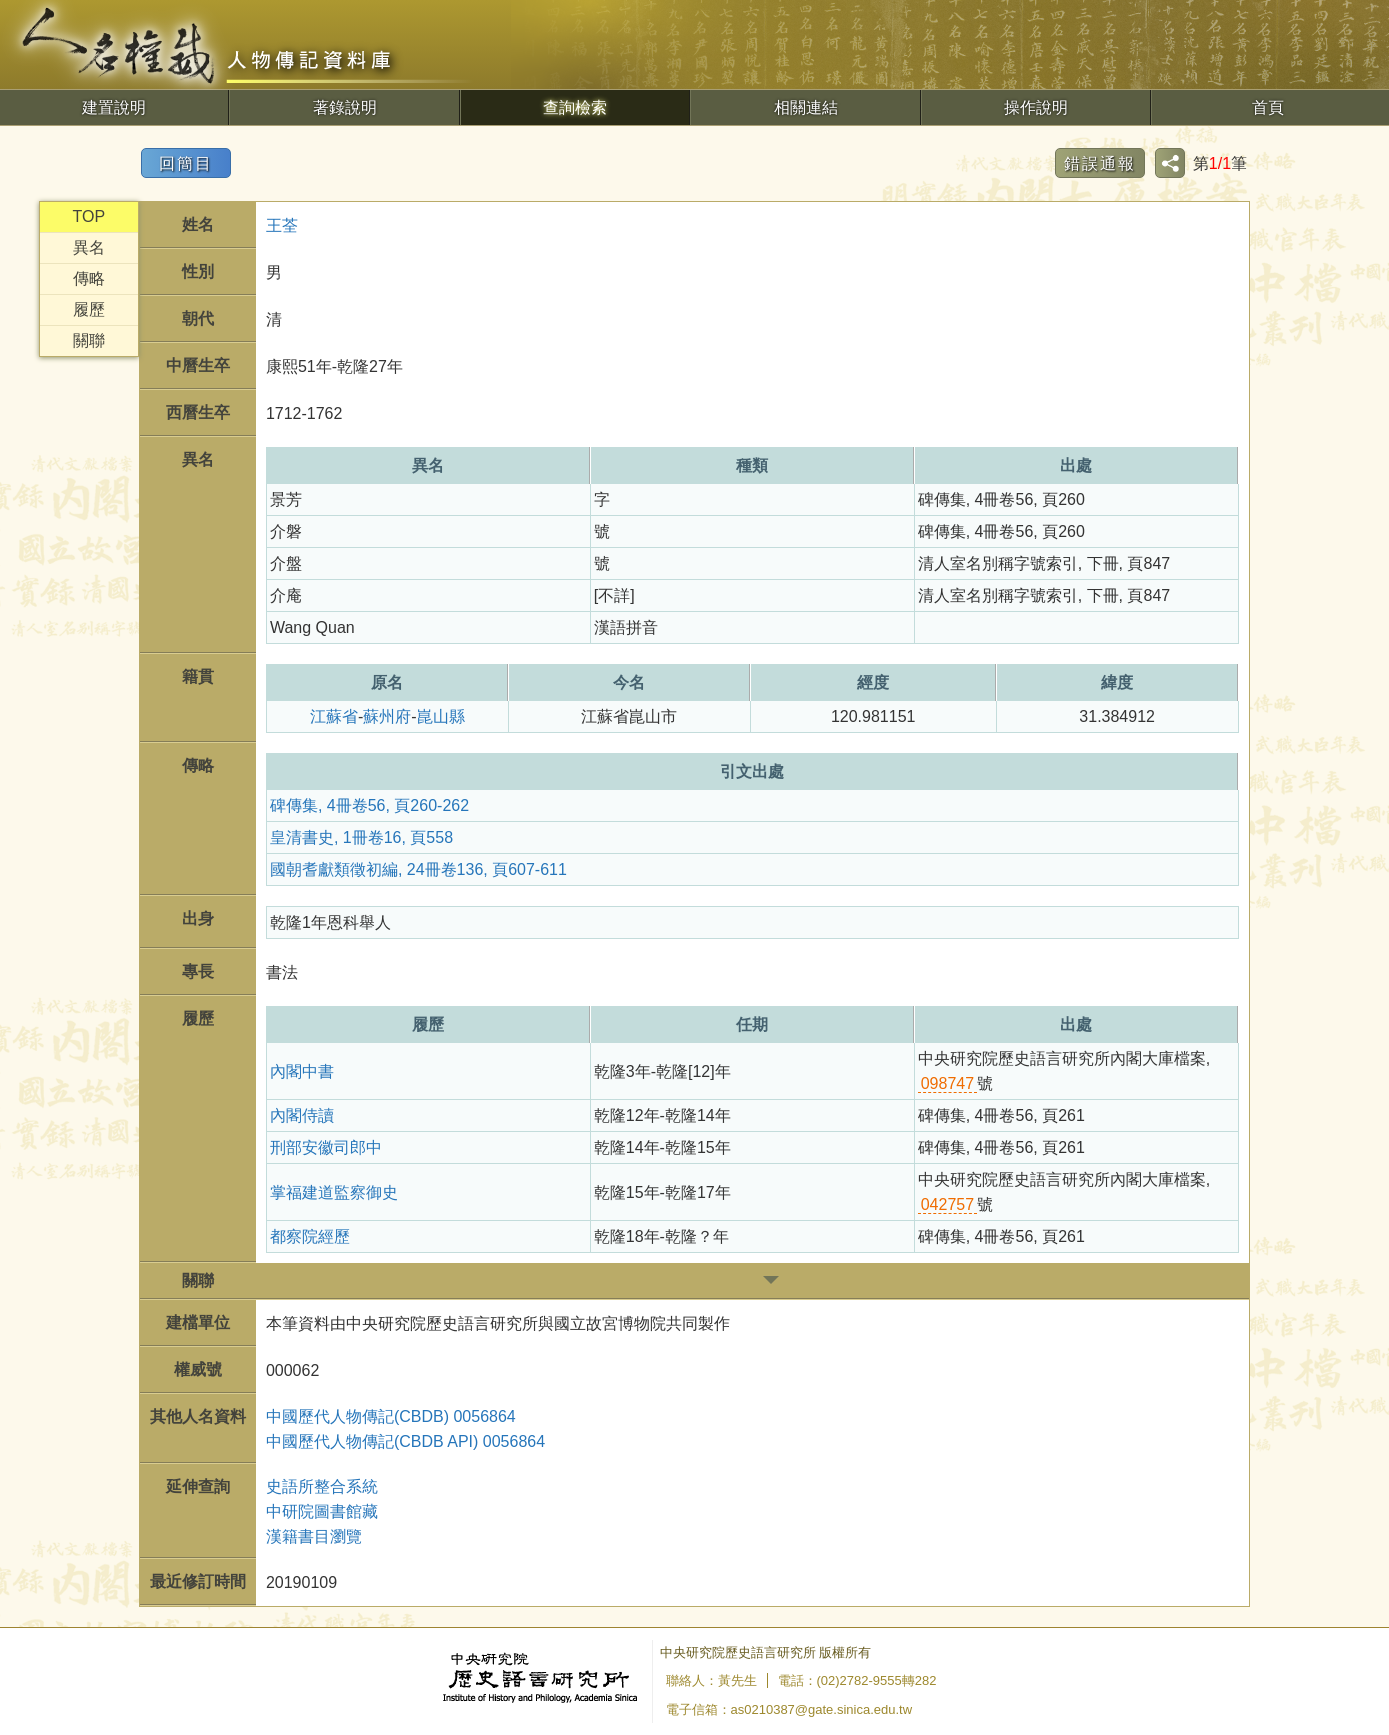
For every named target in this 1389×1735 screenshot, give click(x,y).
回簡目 (186, 163)
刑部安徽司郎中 (326, 1147)
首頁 (1268, 107)
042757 (947, 1204)
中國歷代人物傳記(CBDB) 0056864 (391, 1416)
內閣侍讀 (302, 1115)
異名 (89, 247)
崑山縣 (441, 716)
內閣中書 (302, 1071)
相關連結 (806, 107)
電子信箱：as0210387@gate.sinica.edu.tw (789, 1709)
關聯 (89, 340)
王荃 (282, 225)
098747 (947, 1083)
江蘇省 (334, 716)
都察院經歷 (310, 1236)
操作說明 (1036, 107)
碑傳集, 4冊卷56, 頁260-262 (369, 805)
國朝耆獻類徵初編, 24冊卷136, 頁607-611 (418, 869)
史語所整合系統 (322, 1486)
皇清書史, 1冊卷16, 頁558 (361, 837)
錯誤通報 (1100, 163)
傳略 (89, 278)
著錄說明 (345, 107)
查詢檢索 (575, 107)
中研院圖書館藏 (322, 1511)
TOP (89, 216)
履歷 (89, 309)
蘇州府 (387, 716)
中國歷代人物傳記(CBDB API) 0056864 (405, 1441)
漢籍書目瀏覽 (314, 1536)
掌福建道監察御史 (334, 1192)
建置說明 (114, 107)
